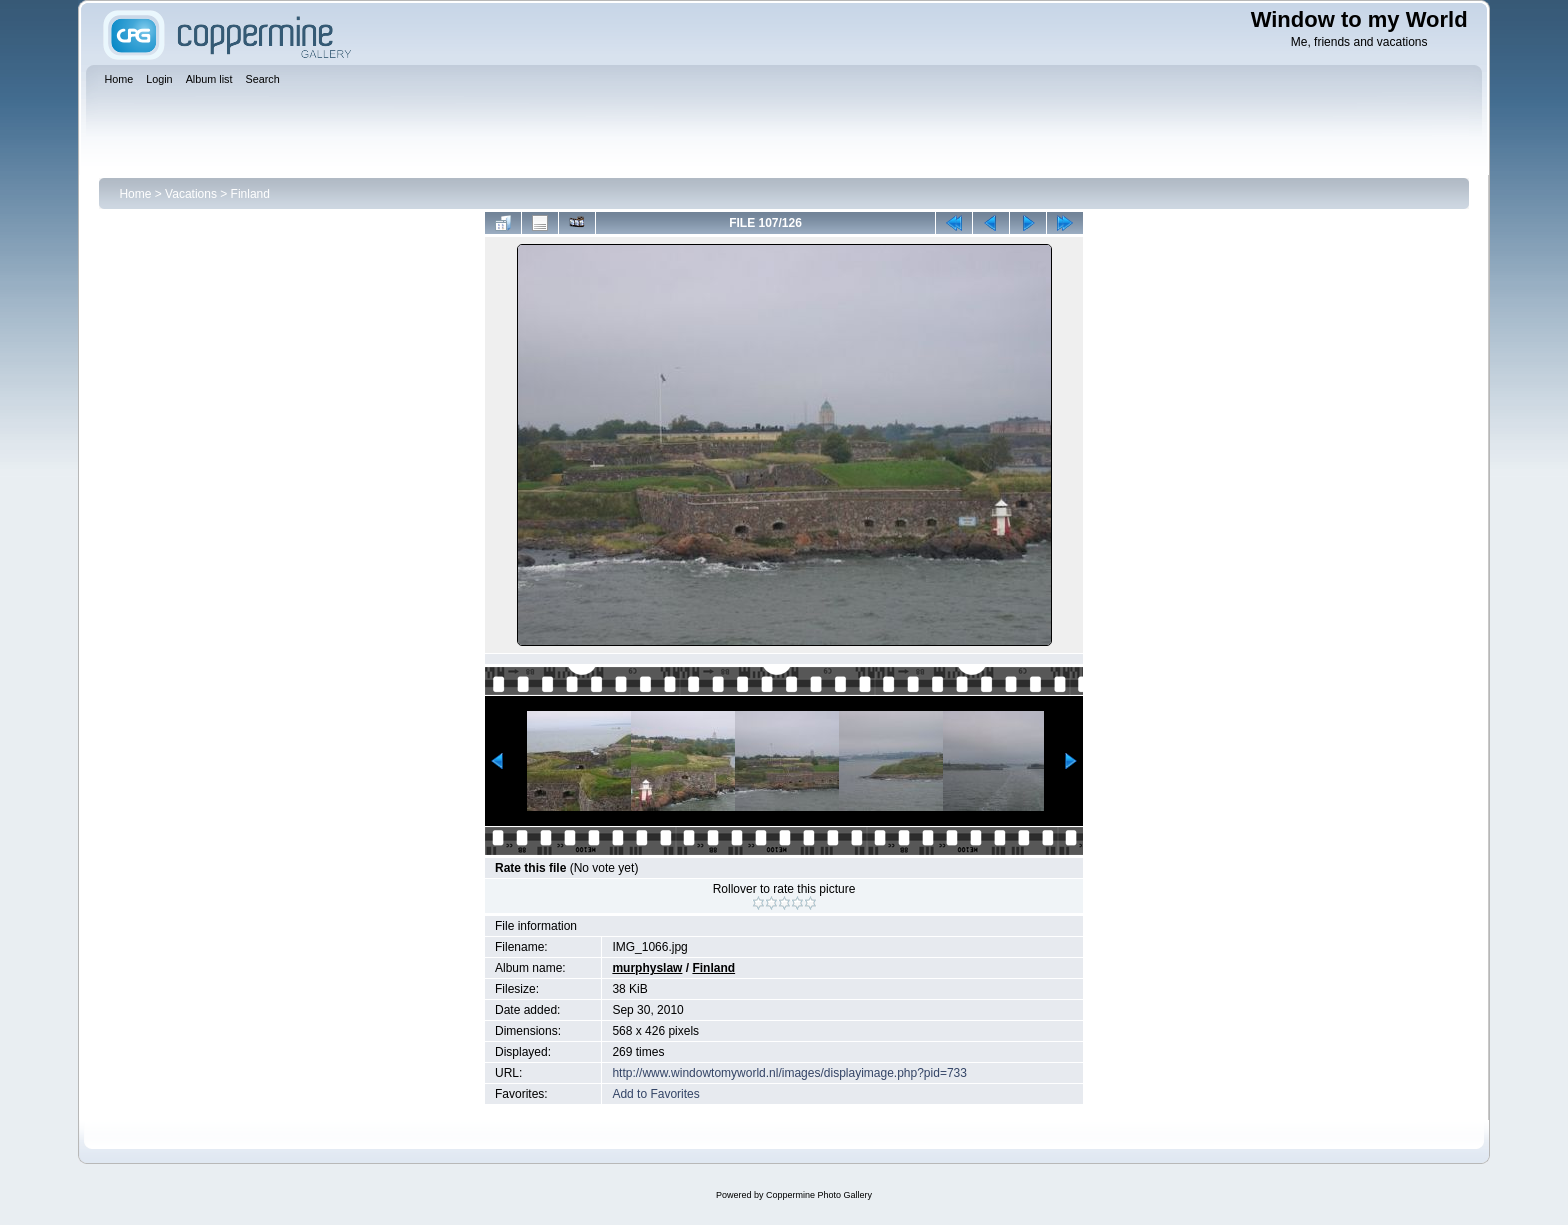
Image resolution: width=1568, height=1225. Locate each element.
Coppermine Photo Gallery (819, 1195)
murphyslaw (647, 968)
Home (135, 194)
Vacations (191, 194)
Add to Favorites (655, 1094)
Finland (250, 194)
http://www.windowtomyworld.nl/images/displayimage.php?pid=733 (789, 1073)
